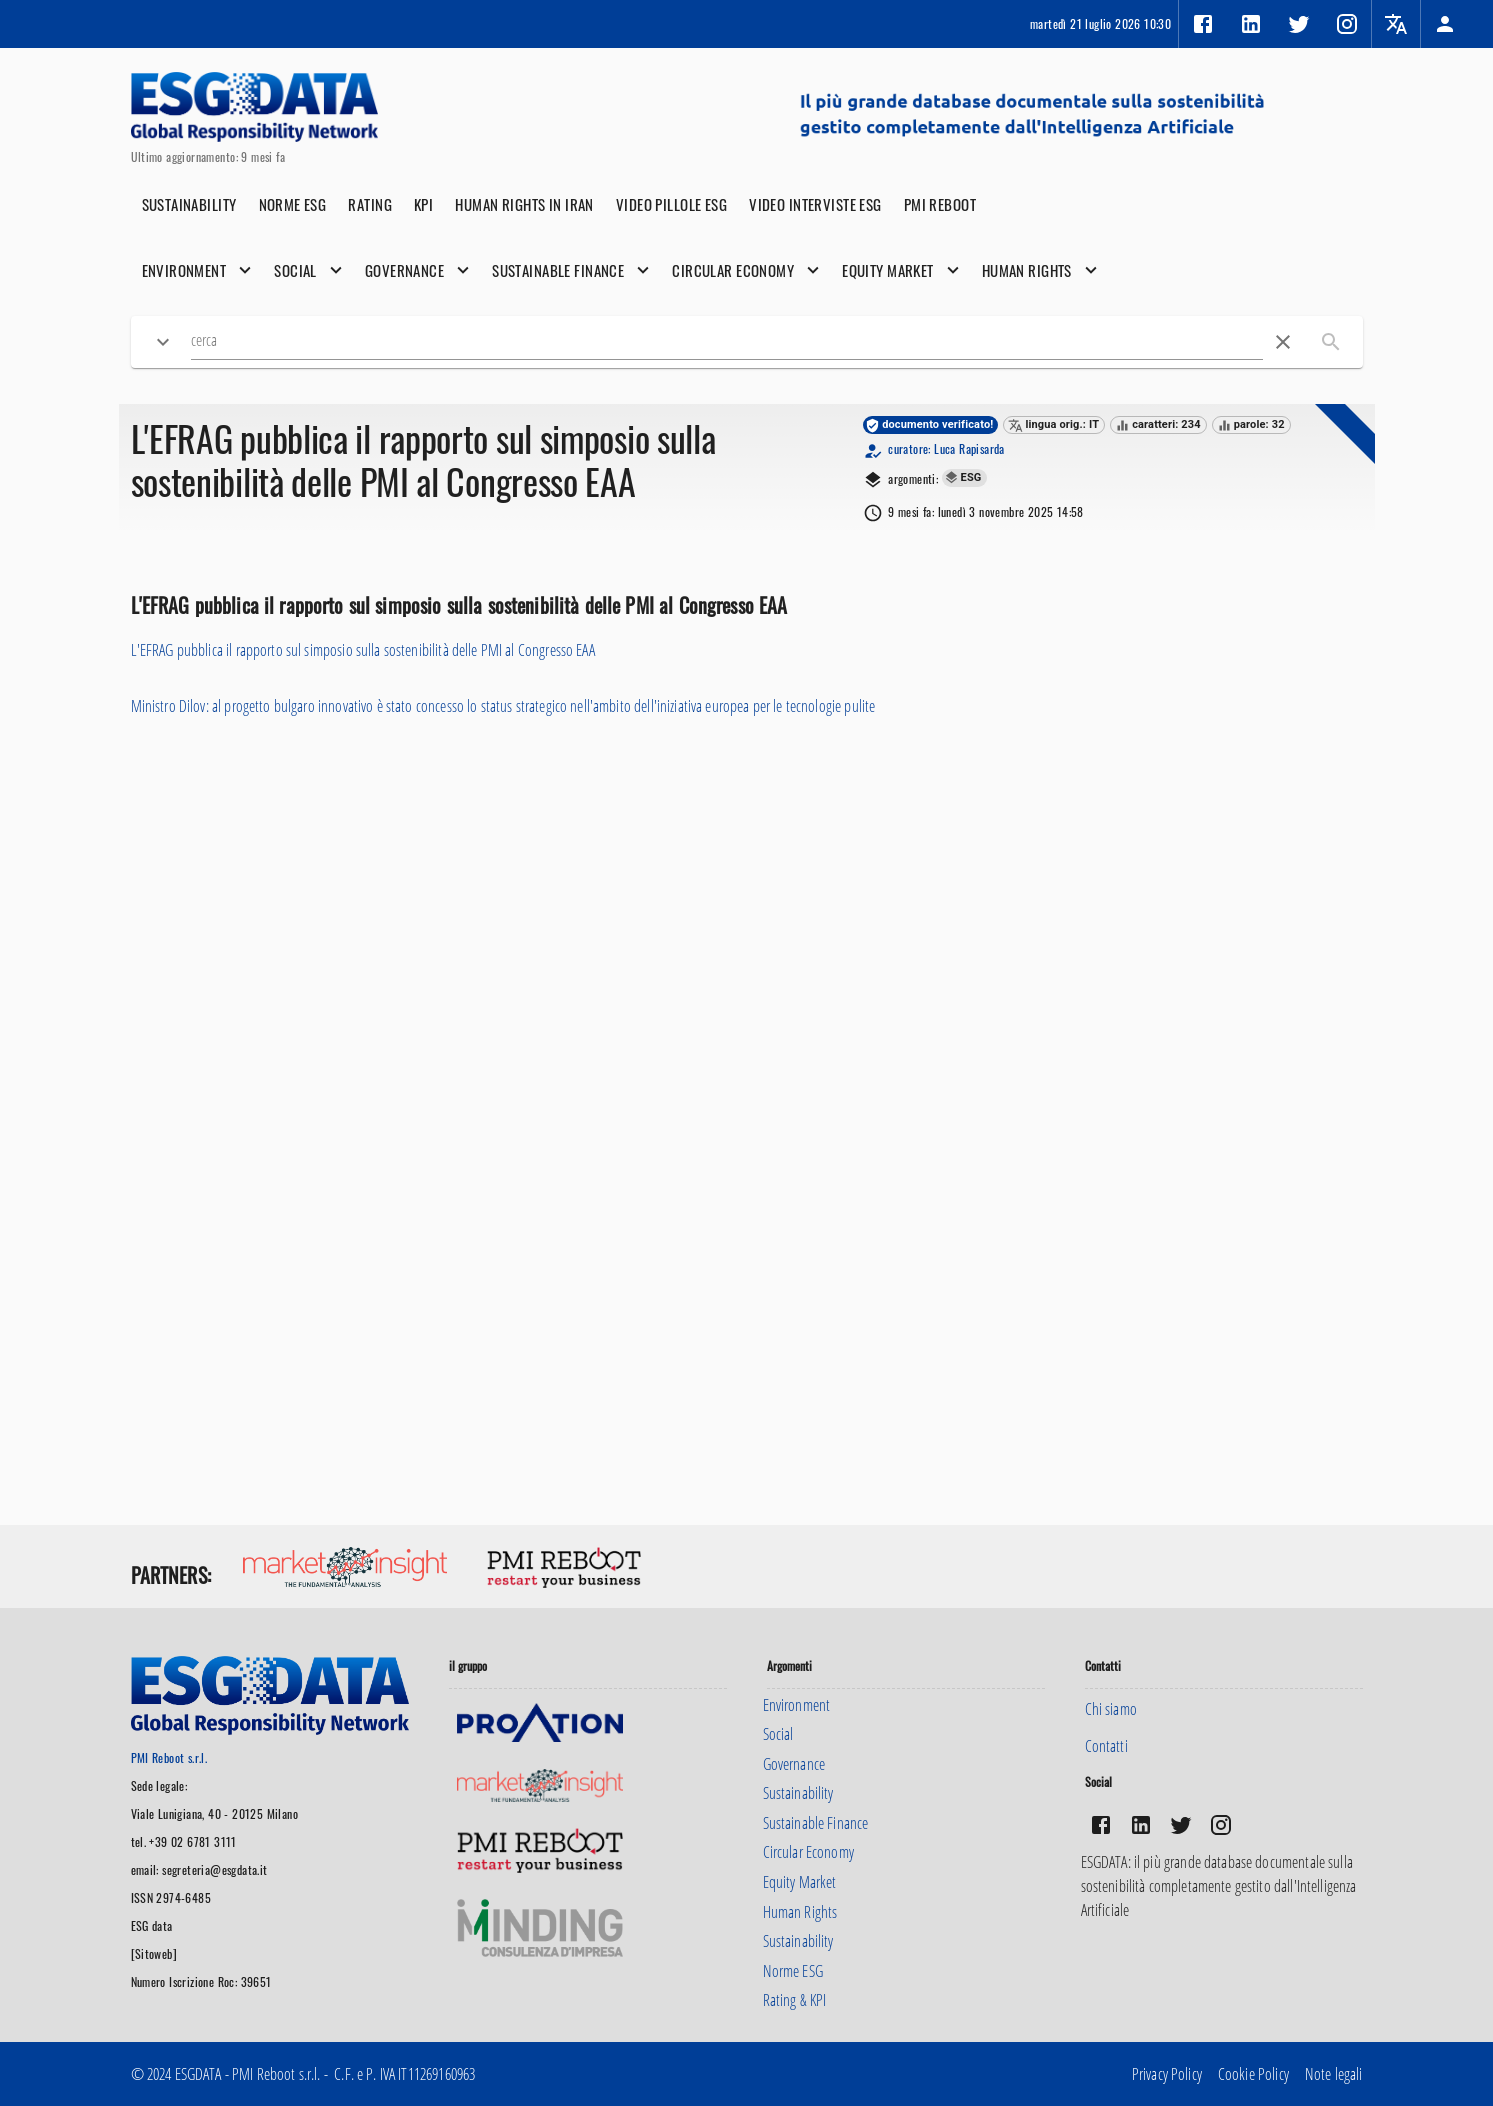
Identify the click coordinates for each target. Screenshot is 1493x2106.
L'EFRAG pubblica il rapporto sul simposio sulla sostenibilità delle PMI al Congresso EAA (363, 650)
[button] (1445, 24)
